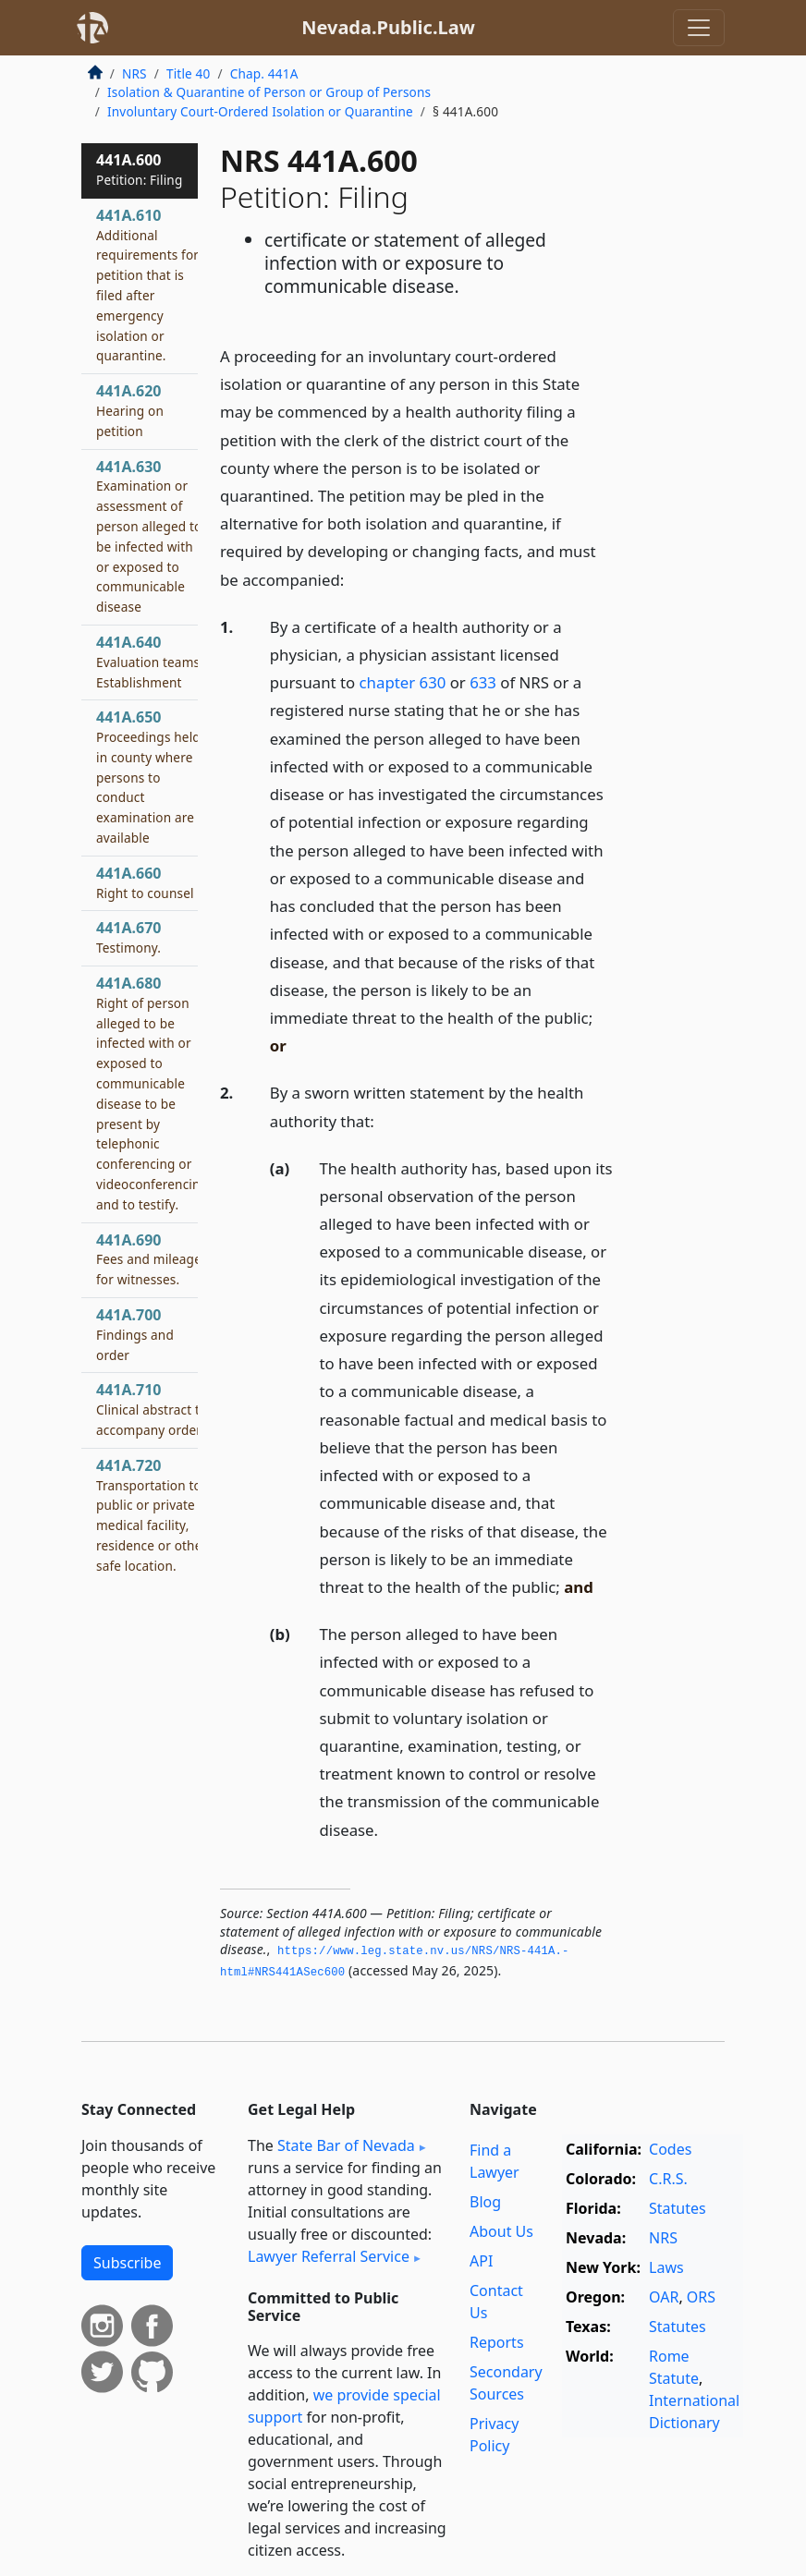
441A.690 (149, 1259)
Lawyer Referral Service (328, 2256)
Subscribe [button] (127, 2263)
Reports (497, 2342)
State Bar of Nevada (346, 2145)
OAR (663, 2297)
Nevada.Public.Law (388, 27)
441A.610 (147, 285)
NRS (134, 73)
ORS (701, 2297)
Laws (666, 2267)
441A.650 (148, 776)
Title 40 (188, 73)
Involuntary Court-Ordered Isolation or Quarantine (260, 111)
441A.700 (135, 1334)
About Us (501, 2231)
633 (483, 682)
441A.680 (152, 1093)
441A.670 (128, 936)
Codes (670, 2149)
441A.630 (149, 536)
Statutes (677, 2208)
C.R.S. (668, 2179)
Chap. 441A (264, 73)
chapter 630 (403, 682)
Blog (485, 2202)
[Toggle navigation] (699, 27)
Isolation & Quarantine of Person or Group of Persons (269, 92)
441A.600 (139, 169)
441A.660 (145, 882)
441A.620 (130, 410)
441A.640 (149, 661)
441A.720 (151, 1514)
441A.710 (151, 1409)
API (481, 2261)
